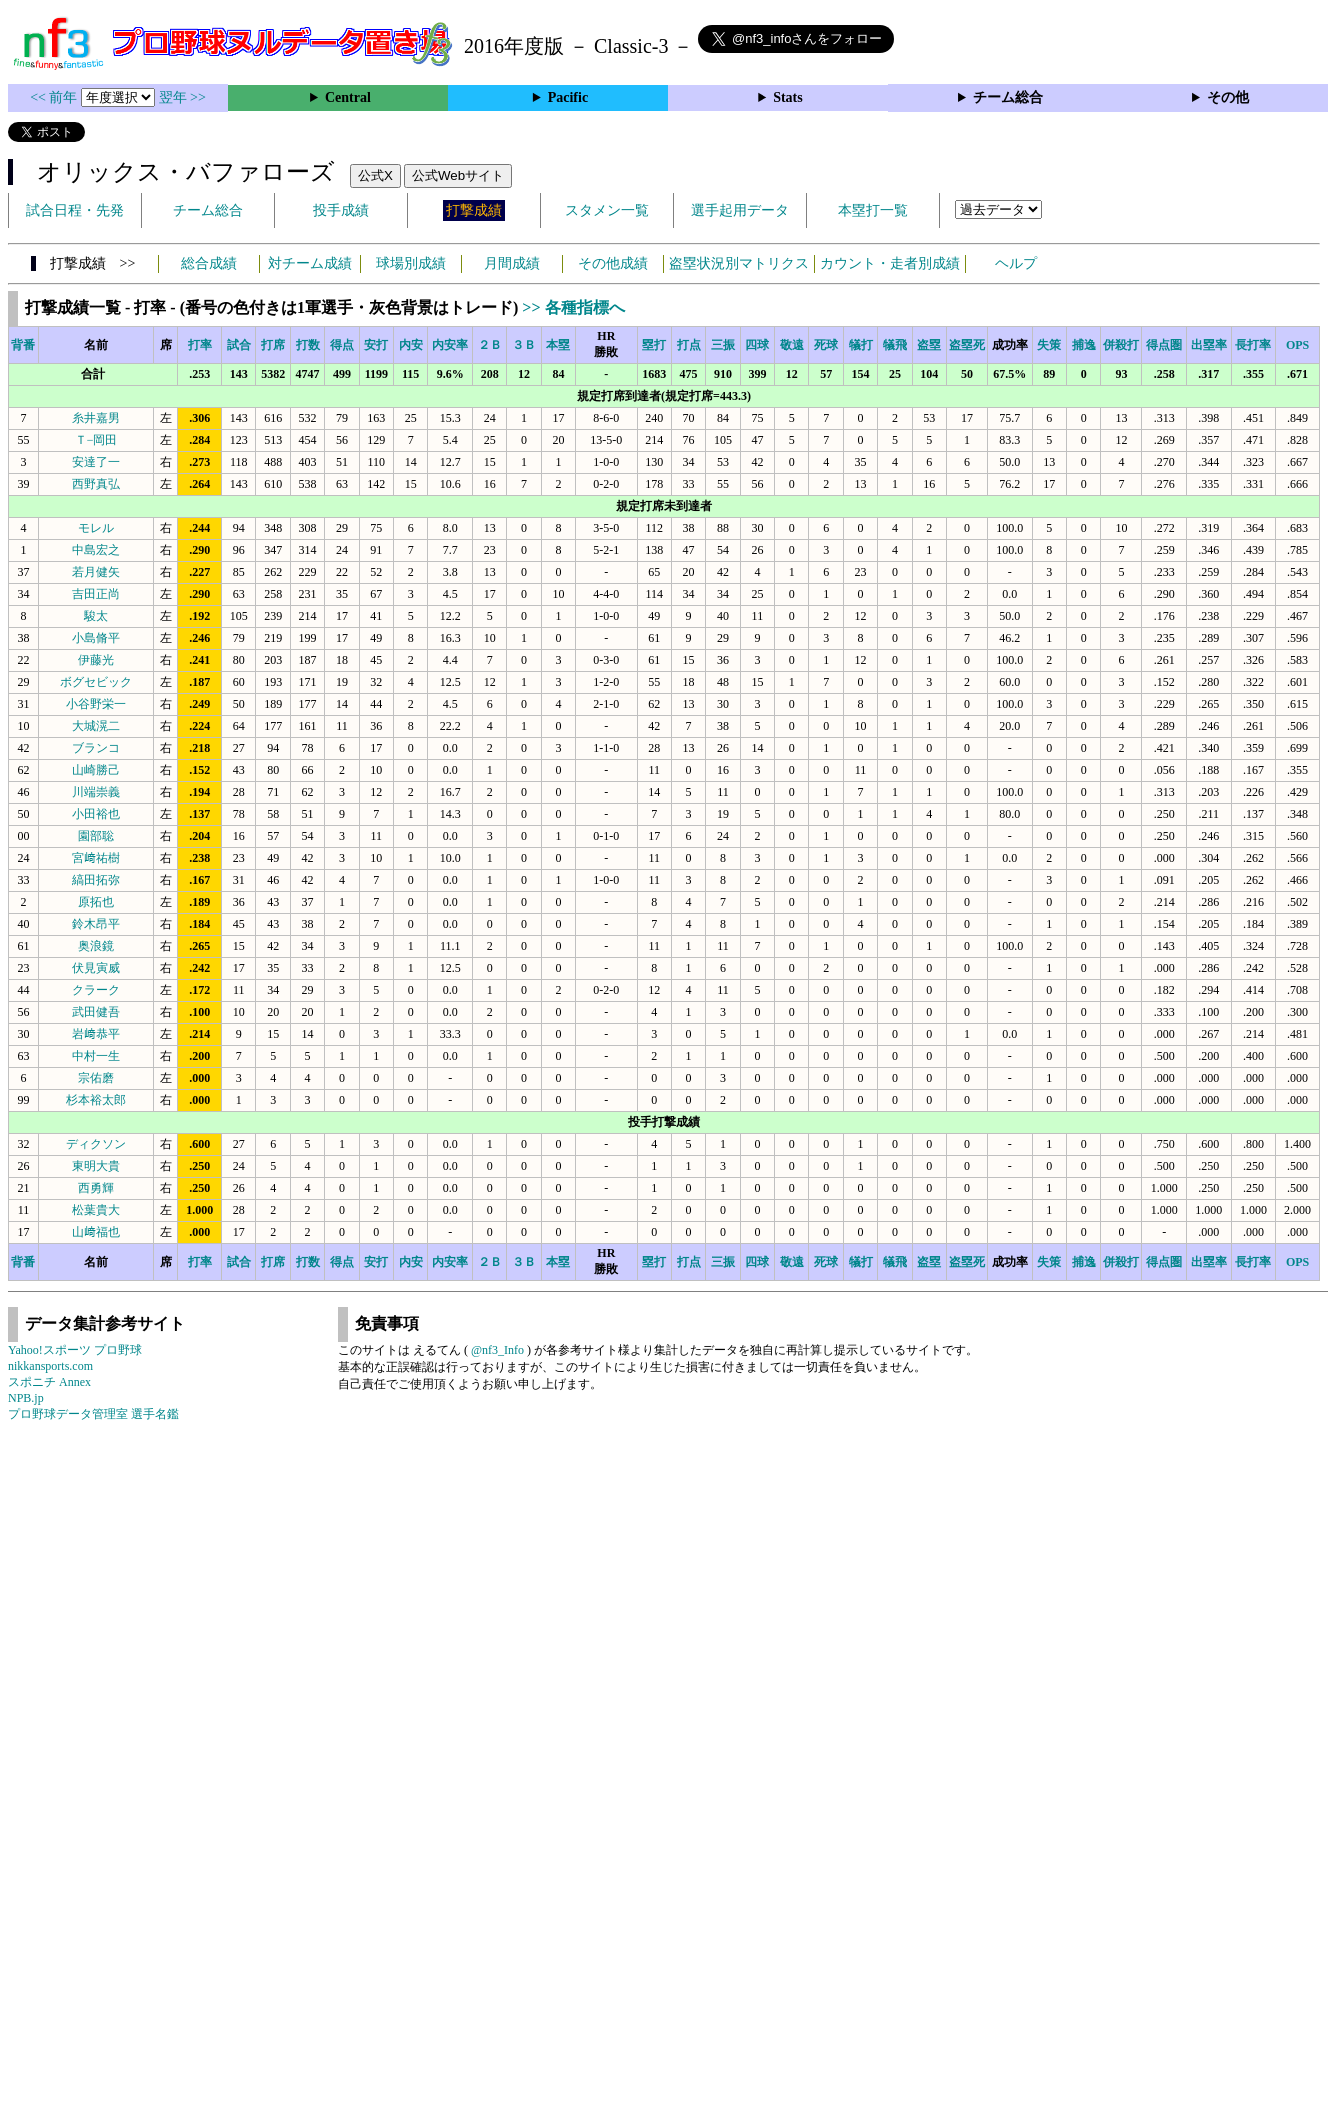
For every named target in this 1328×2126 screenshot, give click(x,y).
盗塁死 (967, 345)
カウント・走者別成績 (890, 263)
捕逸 (1084, 345)
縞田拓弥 (96, 880)
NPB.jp (26, 1398)
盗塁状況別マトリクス (739, 263)
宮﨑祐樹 (96, 858)
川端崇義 (96, 792)
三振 (723, 345)
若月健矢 (96, 572)
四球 (757, 345)
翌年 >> (182, 97)
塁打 (654, 345)
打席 (273, 345)
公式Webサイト (458, 175)
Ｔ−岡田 (96, 440)
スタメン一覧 (607, 210)
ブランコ (96, 748)
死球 (826, 345)
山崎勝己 (96, 770)
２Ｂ (490, 345)
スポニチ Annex (49, 1382)
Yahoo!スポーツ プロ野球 (75, 1350)
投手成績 (341, 210)
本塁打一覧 (873, 210)
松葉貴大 (96, 1210)
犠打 (861, 345)
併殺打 (1121, 345)
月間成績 (512, 263)
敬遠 (792, 345)
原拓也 (96, 902)
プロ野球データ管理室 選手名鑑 (93, 1414)
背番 (23, 345)
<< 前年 (55, 97)
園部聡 (96, 836)
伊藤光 (96, 660)
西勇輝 (96, 1188)
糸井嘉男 (96, 418)
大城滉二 (96, 726)
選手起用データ (740, 210)
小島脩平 (96, 638)
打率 (200, 345)
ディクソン (96, 1144)
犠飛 (895, 345)
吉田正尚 (96, 594)
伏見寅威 (96, 968)
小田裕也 (96, 814)
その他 (1228, 97)
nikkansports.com (50, 1366)
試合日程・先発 (75, 210)
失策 (1049, 345)
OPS (1297, 345)
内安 (411, 345)
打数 (308, 345)
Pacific (568, 97)
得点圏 (1164, 345)
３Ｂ (524, 345)
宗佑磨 (96, 1078)
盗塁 (929, 345)
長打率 (1253, 345)
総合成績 (209, 263)
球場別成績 (411, 263)
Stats (788, 97)
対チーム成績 (310, 263)
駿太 (96, 616)
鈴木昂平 (96, 924)
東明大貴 (96, 1166)
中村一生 (96, 1056)
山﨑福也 (96, 1232)
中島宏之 (96, 550)
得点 (342, 345)
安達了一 (96, 462)
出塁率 (1209, 345)
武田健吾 (96, 1012)
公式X (375, 175)
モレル (96, 528)
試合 (239, 345)
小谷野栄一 (96, 704)
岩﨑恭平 (96, 1034)
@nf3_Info (497, 1350)
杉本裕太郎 (96, 1100)
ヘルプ (1016, 263)
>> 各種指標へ (573, 307)
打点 (689, 345)
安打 (376, 345)
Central (348, 97)
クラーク (96, 990)
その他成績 (613, 263)
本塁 (558, 345)
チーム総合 (1008, 97)
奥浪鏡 (96, 946)
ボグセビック (96, 682)
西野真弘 (96, 484)
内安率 (450, 345)
